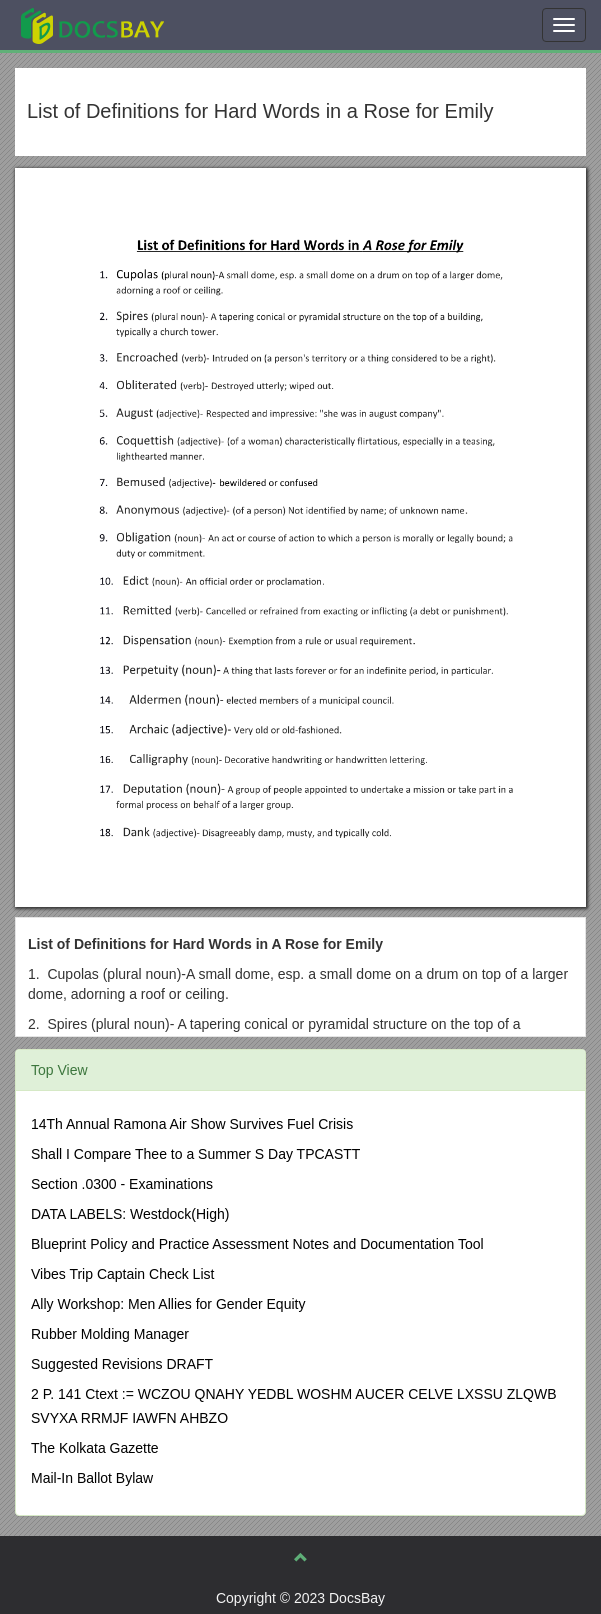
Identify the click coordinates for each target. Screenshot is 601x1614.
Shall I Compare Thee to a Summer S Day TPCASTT (195, 1154)
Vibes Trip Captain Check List (122, 1274)
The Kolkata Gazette (95, 1448)
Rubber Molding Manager (110, 1334)
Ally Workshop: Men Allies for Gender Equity (168, 1304)
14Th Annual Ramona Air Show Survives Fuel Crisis (192, 1124)
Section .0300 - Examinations (122, 1184)
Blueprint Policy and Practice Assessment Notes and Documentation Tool (257, 1244)
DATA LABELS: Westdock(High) (130, 1214)
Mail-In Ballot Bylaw (92, 1478)
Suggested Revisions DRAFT (122, 1364)
